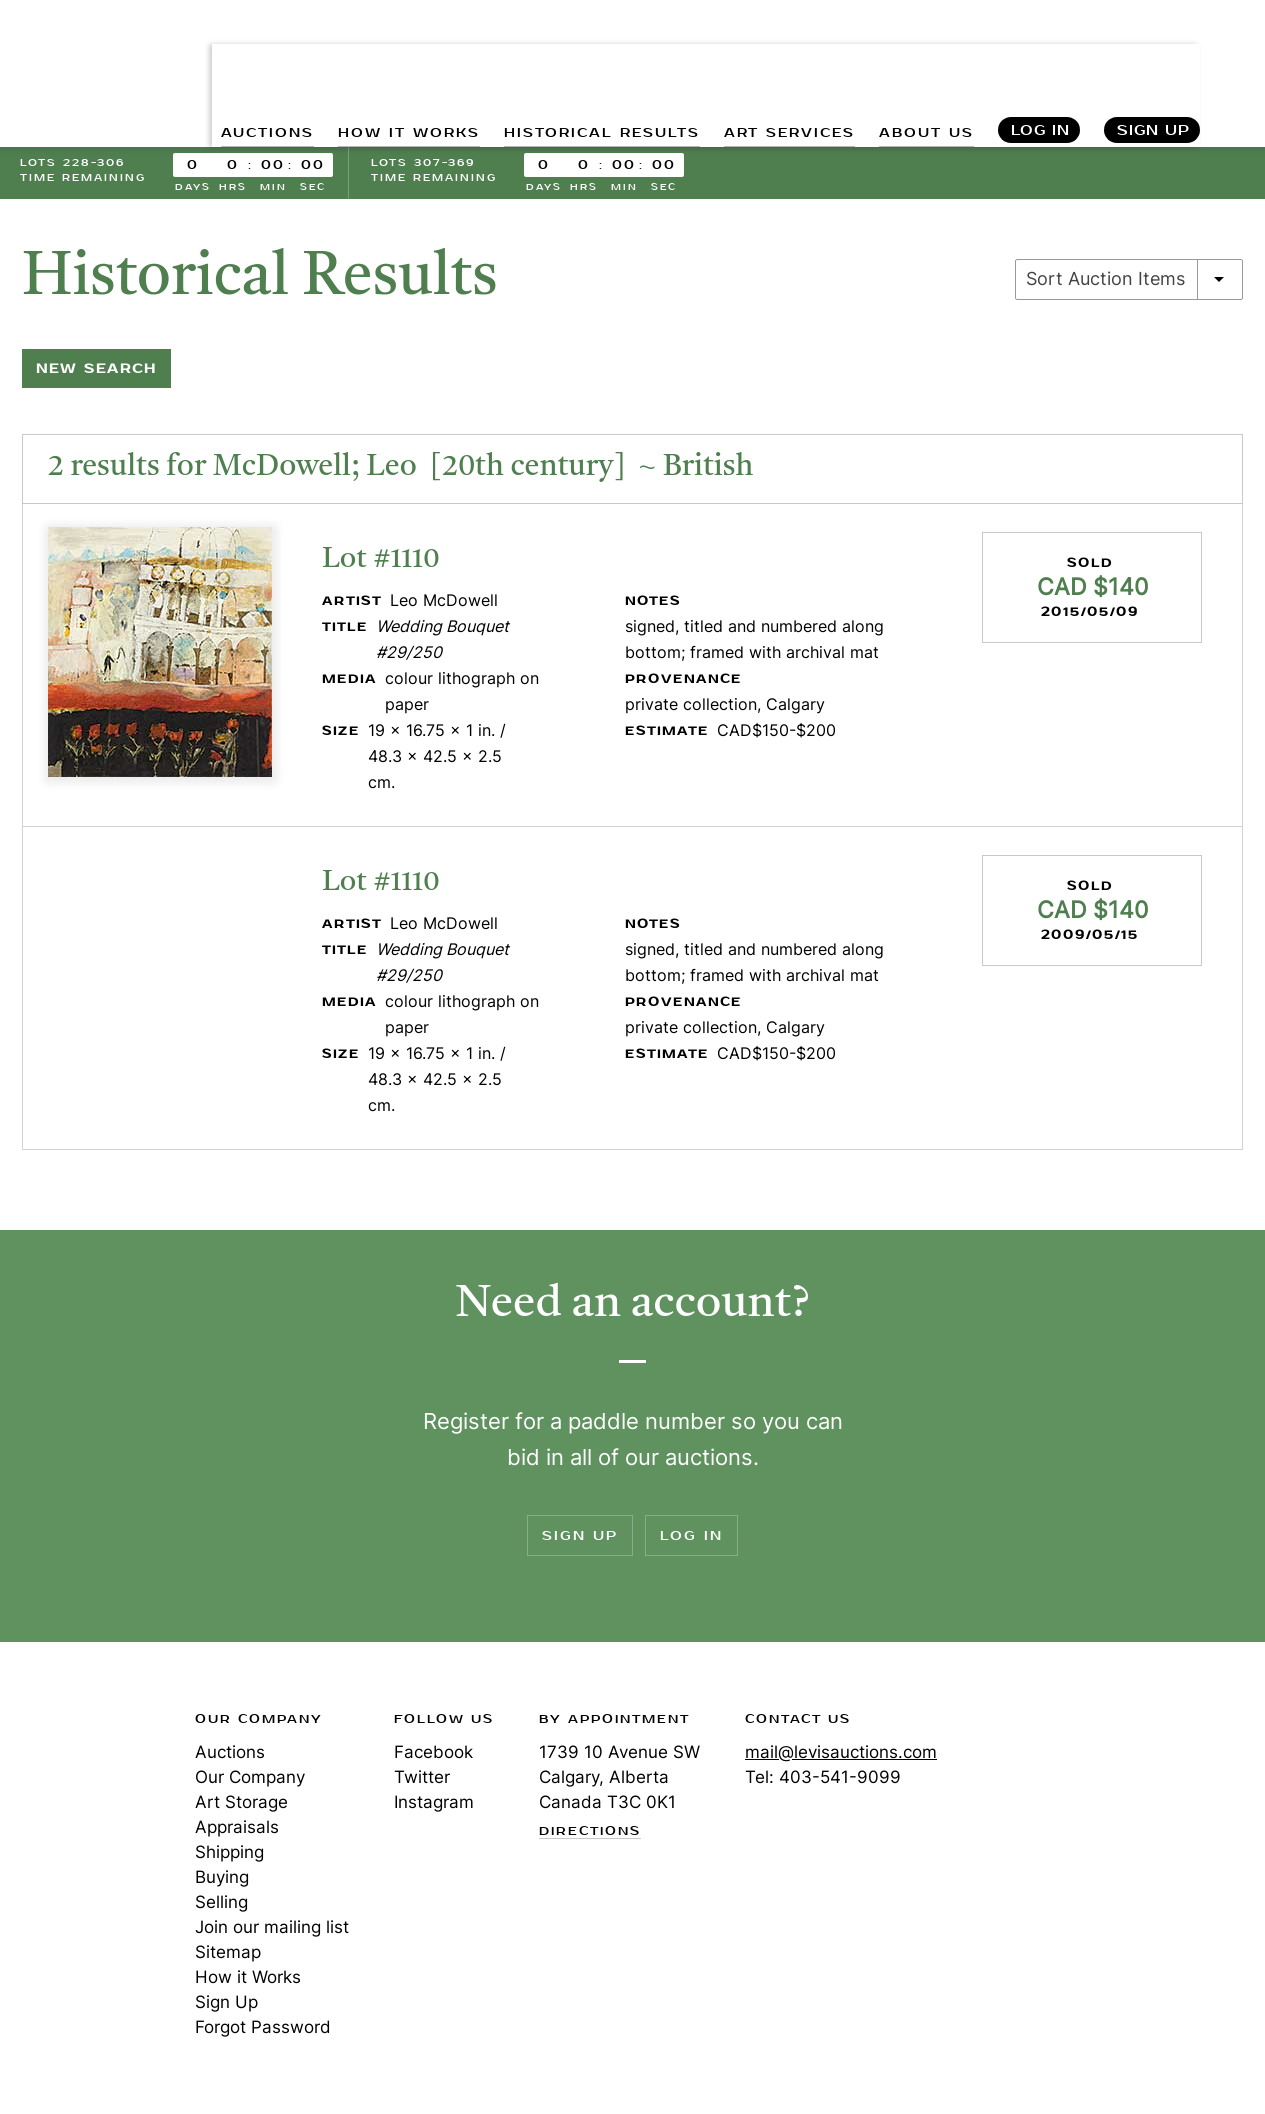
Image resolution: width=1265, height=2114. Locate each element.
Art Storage (241, 1806)
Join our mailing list (272, 1931)
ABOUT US (924, 60)
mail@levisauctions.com (841, 1756)
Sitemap (228, 1956)
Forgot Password (263, 2031)
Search (1231, 60)
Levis (85, 1794)
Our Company (250, 1781)
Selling (221, 1906)
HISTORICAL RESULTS (598, 60)
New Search (96, 372)
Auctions (230, 1756)
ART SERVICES (786, 60)
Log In (1039, 60)
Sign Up (1153, 60)
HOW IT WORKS (404, 60)
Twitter (422, 1781)
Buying (222, 1881)
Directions (590, 1836)
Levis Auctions (90, 43)
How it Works (248, 1981)
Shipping (229, 1856)
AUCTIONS (261, 60)
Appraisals (237, 1831)
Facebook (433, 1756)
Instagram (434, 1806)
